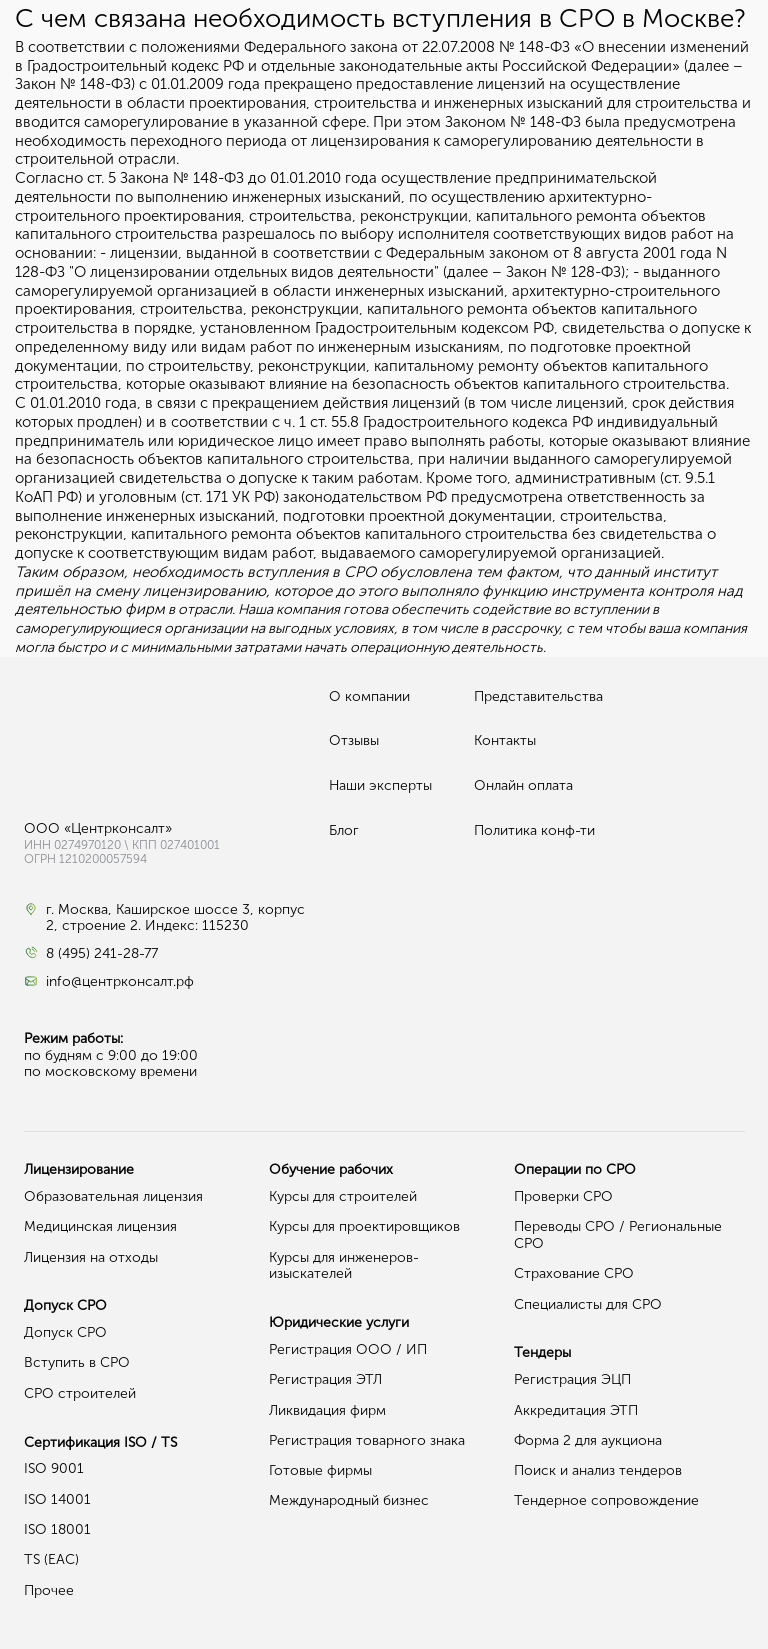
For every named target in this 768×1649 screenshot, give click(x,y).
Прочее (49, 1590)
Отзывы (354, 740)
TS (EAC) (51, 1559)
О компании (369, 696)
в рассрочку (520, 628)
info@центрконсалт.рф (120, 982)
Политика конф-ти (534, 830)
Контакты (505, 740)
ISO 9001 (54, 1468)
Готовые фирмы (320, 1470)
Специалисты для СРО (588, 1304)
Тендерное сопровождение (606, 1500)
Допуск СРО (65, 1332)
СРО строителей (80, 1393)
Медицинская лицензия (100, 1226)
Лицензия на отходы (91, 1257)
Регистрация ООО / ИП (348, 1349)
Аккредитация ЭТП (576, 1410)
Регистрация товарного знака (367, 1440)
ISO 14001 (57, 1499)
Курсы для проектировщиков (364, 1226)
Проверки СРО (563, 1196)
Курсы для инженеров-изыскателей (344, 1266)
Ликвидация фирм (327, 1410)
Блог (344, 830)
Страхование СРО (574, 1273)
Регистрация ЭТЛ (325, 1379)
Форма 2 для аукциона (588, 1440)
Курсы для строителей (343, 1196)
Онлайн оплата (523, 785)
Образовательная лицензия (113, 1196)
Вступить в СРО (77, 1362)
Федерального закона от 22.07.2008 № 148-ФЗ (407, 47)
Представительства (538, 696)
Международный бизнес (349, 1500)
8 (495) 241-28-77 (102, 954)
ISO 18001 (57, 1529)
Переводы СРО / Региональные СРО (618, 1235)
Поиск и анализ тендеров (598, 1470)
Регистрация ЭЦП (572, 1379)
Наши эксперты (380, 785)
